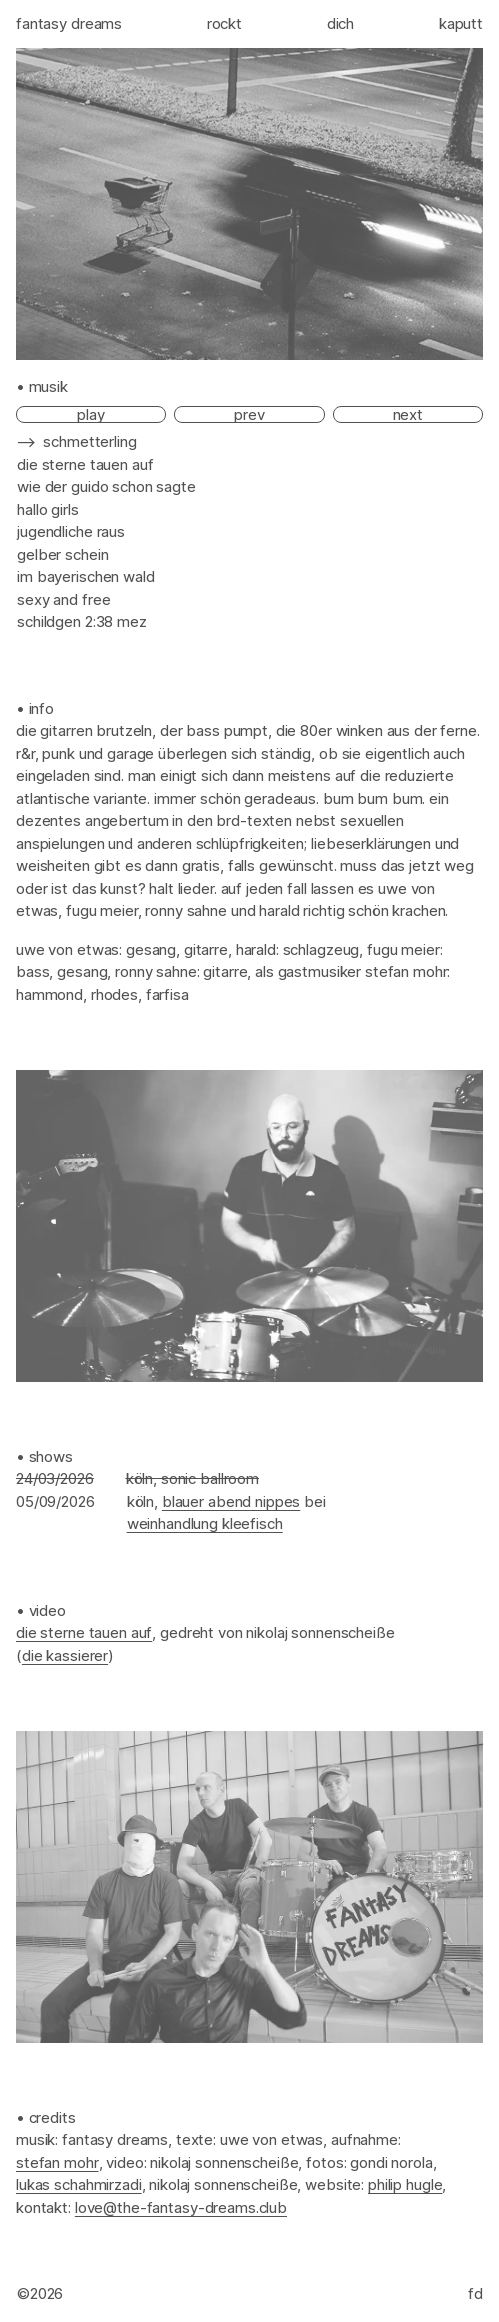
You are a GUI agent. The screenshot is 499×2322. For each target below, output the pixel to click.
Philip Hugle (405, 2184)
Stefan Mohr (57, 2162)
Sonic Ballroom (210, 1478)
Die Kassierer (65, 1655)
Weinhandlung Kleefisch (205, 1523)
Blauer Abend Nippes (231, 1501)
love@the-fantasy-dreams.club (181, 2207)
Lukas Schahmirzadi (79, 2184)
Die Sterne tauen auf (84, 1632)
